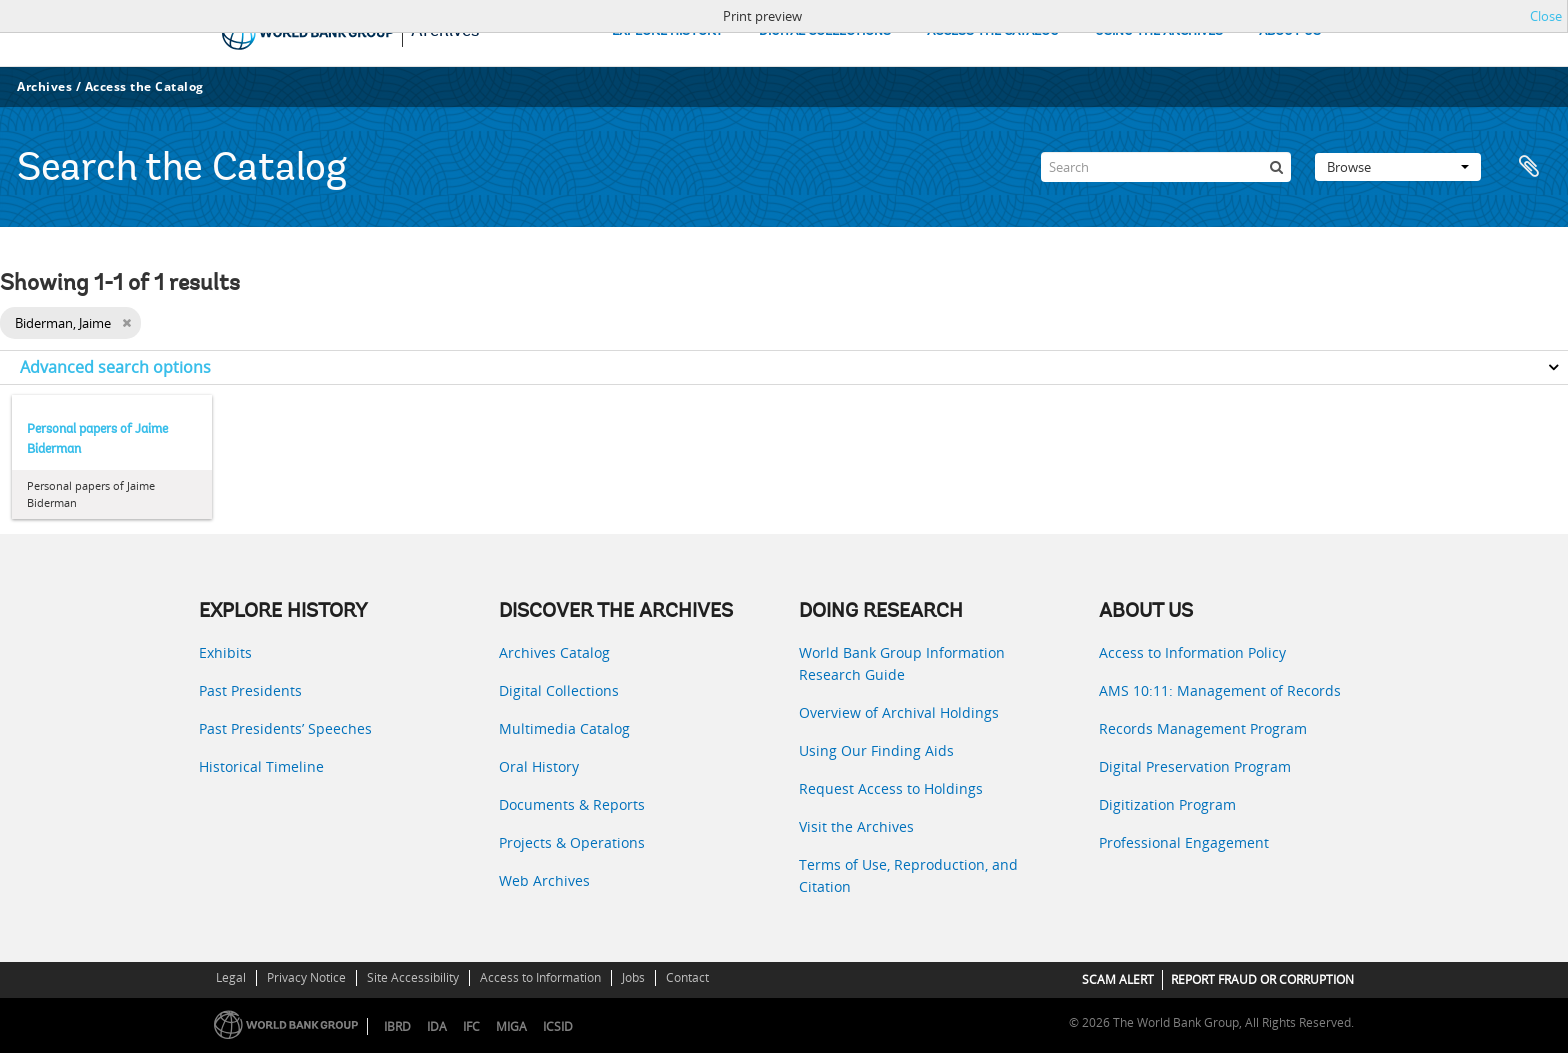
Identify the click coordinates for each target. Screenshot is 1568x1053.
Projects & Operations (572, 842)
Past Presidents (250, 690)
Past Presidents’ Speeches (285, 728)
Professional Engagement (1184, 842)
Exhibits (225, 652)
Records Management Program (1203, 728)
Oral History (539, 766)
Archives (44, 86)
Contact (687, 977)
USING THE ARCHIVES (1159, 31)
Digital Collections (559, 690)
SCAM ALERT (1118, 979)
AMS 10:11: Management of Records (1220, 690)
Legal (231, 977)
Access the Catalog (144, 86)
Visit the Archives (856, 826)
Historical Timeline (261, 766)
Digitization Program (1167, 804)
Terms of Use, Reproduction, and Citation (908, 875)
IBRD (397, 1026)
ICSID (558, 1026)
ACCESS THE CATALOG (993, 31)
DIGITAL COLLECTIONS (825, 31)
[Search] (1166, 167)
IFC (471, 1026)
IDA (437, 1026)
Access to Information (540, 977)
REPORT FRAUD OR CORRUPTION (1262, 979)
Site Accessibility (413, 977)
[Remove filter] (126, 323)
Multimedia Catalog (564, 728)
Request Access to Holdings (891, 788)
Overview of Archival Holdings (899, 712)
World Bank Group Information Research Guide (902, 663)
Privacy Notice (306, 977)
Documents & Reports (572, 804)
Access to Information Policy (1192, 652)
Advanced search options (115, 367)
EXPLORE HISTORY (667, 31)
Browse (1398, 167)
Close (1546, 16)
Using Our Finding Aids (876, 750)
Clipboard (1530, 167)
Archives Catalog (554, 652)
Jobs (633, 977)
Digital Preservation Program (1195, 766)
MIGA (511, 1026)
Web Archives (544, 880)
